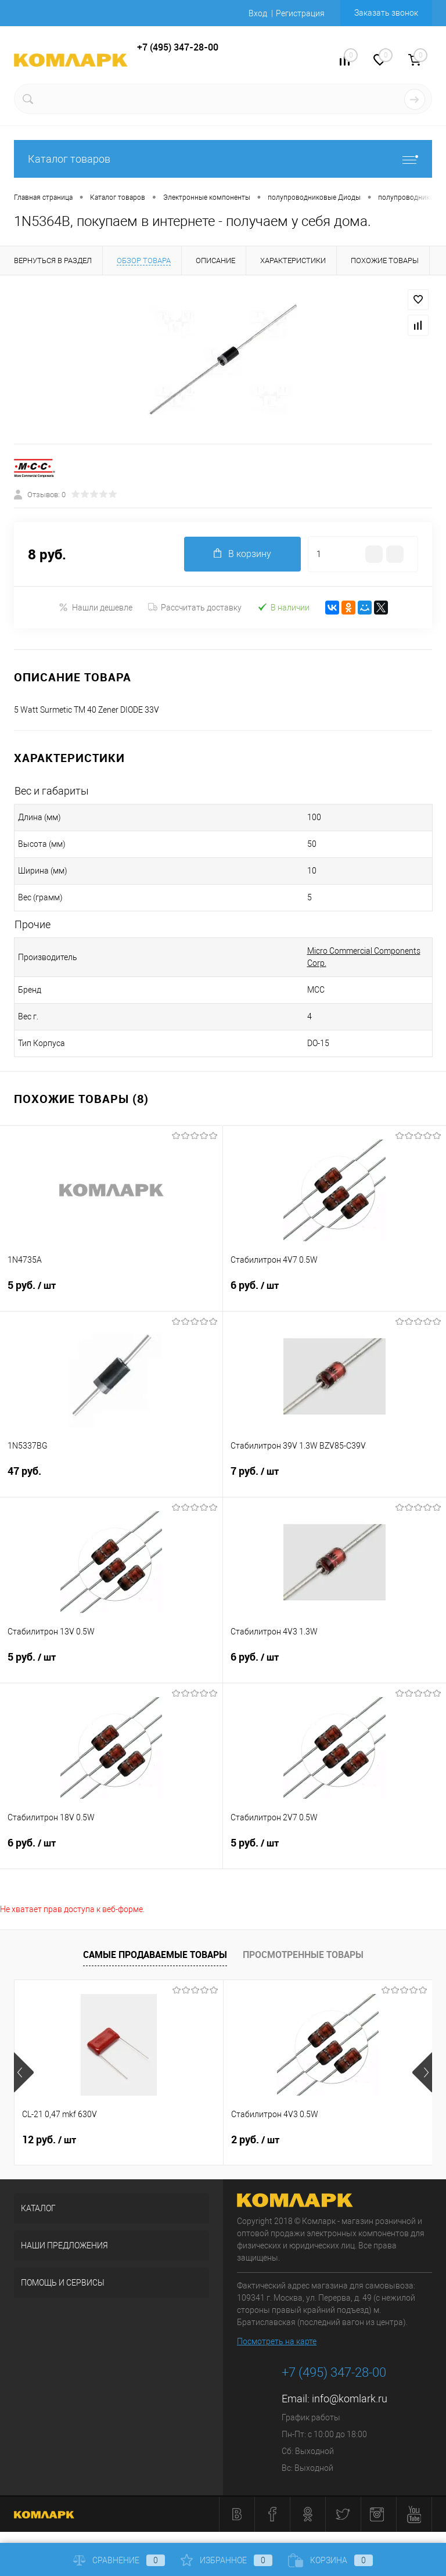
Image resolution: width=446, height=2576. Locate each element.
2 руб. (255, 2139)
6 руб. (334, 1292)
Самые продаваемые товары (155, 1954)
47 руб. (111, 1478)
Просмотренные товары (303, 1954)
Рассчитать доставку (195, 607)
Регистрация (300, 13)
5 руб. (111, 1292)
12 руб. (49, 2139)
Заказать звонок (386, 12)
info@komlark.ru (349, 2398)
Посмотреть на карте (276, 2341)
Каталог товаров (223, 159)
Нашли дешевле (95, 607)
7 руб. (334, 1478)
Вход (258, 13)
